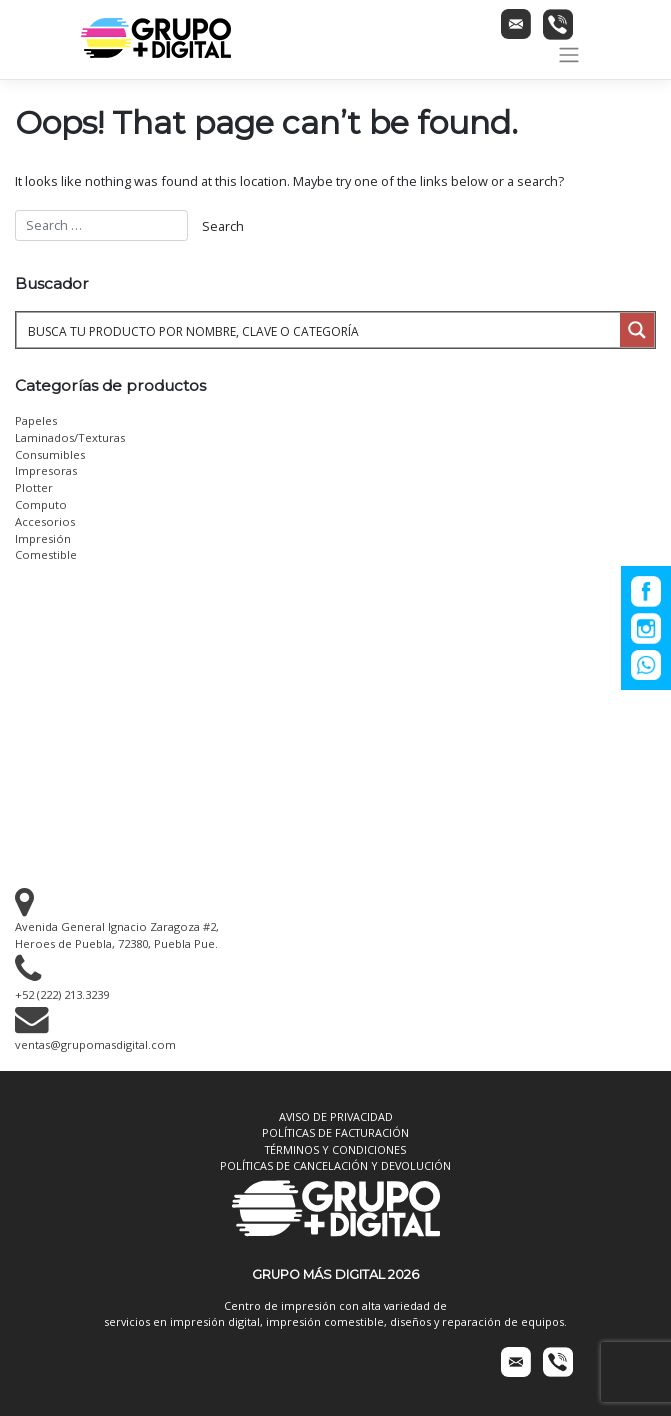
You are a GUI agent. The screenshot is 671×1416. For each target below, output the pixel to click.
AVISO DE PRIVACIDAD (336, 1116)
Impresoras (46, 470)
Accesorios (45, 521)
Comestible (46, 554)
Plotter (34, 487)
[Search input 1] (319, 330)
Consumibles (50, 454)
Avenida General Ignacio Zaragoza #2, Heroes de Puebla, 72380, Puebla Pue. (117, 926)
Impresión (43, 538)
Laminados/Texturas (70, 437)
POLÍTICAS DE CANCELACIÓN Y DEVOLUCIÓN (335, 1165)
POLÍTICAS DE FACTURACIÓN (335, 1132)
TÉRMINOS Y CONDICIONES (335, 1149)
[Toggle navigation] (568, 55)
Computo (41, 504)
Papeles (36, 420)
